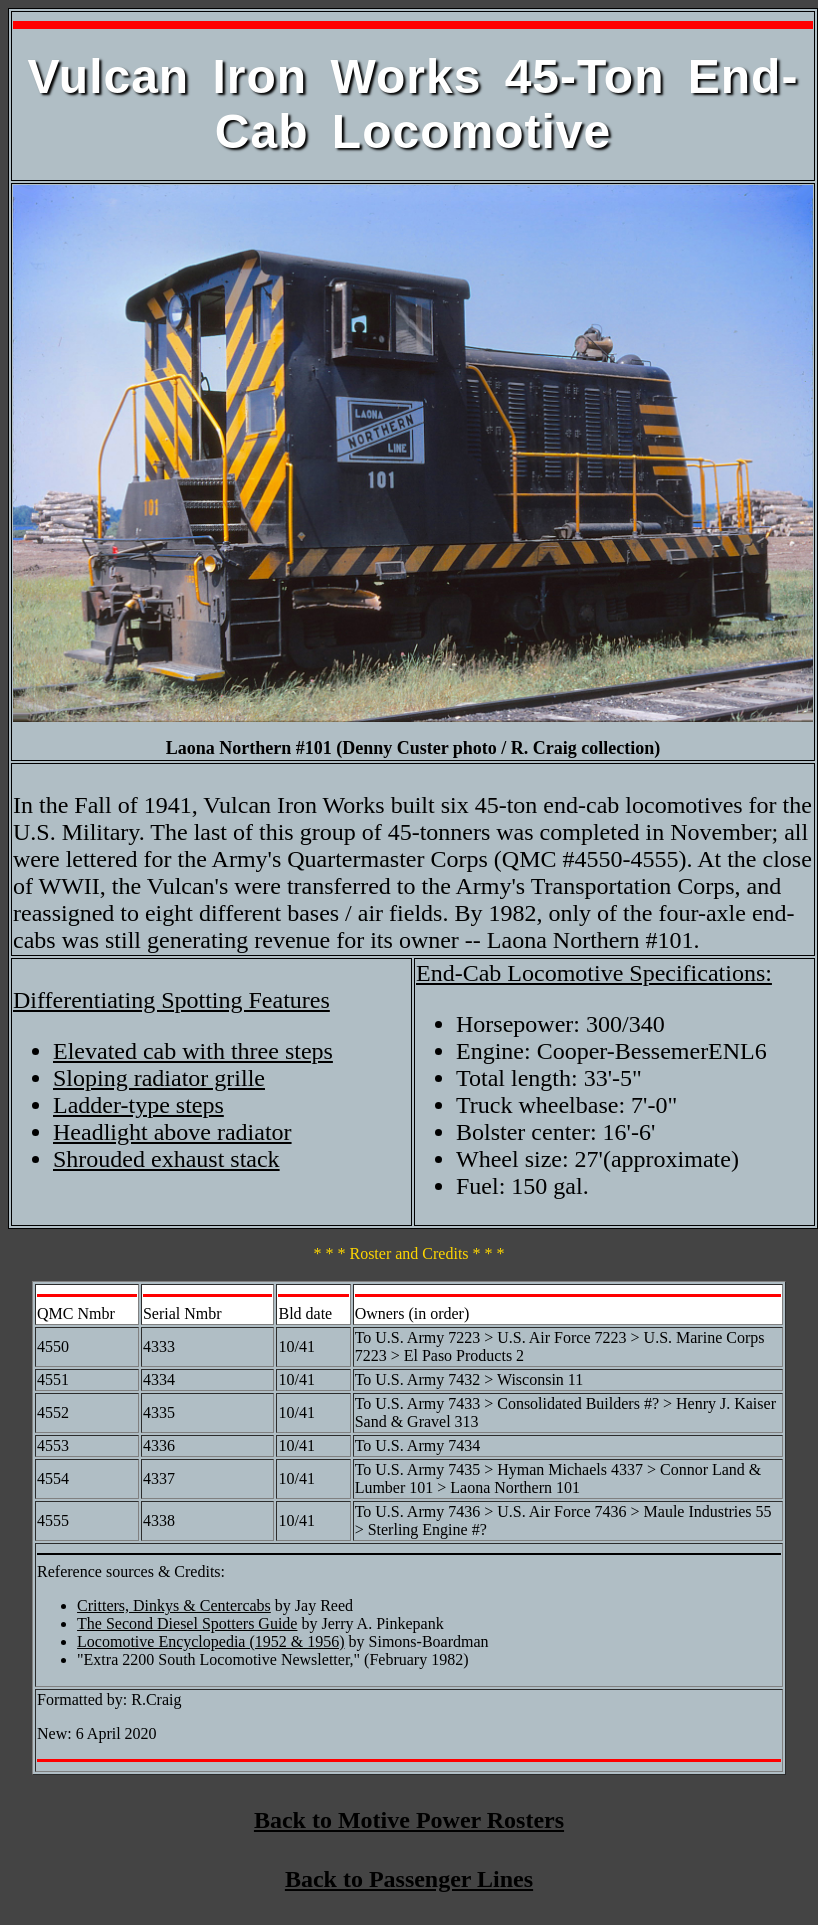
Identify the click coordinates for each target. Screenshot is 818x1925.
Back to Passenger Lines (409, 1879)
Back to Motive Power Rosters (409, 1820)
